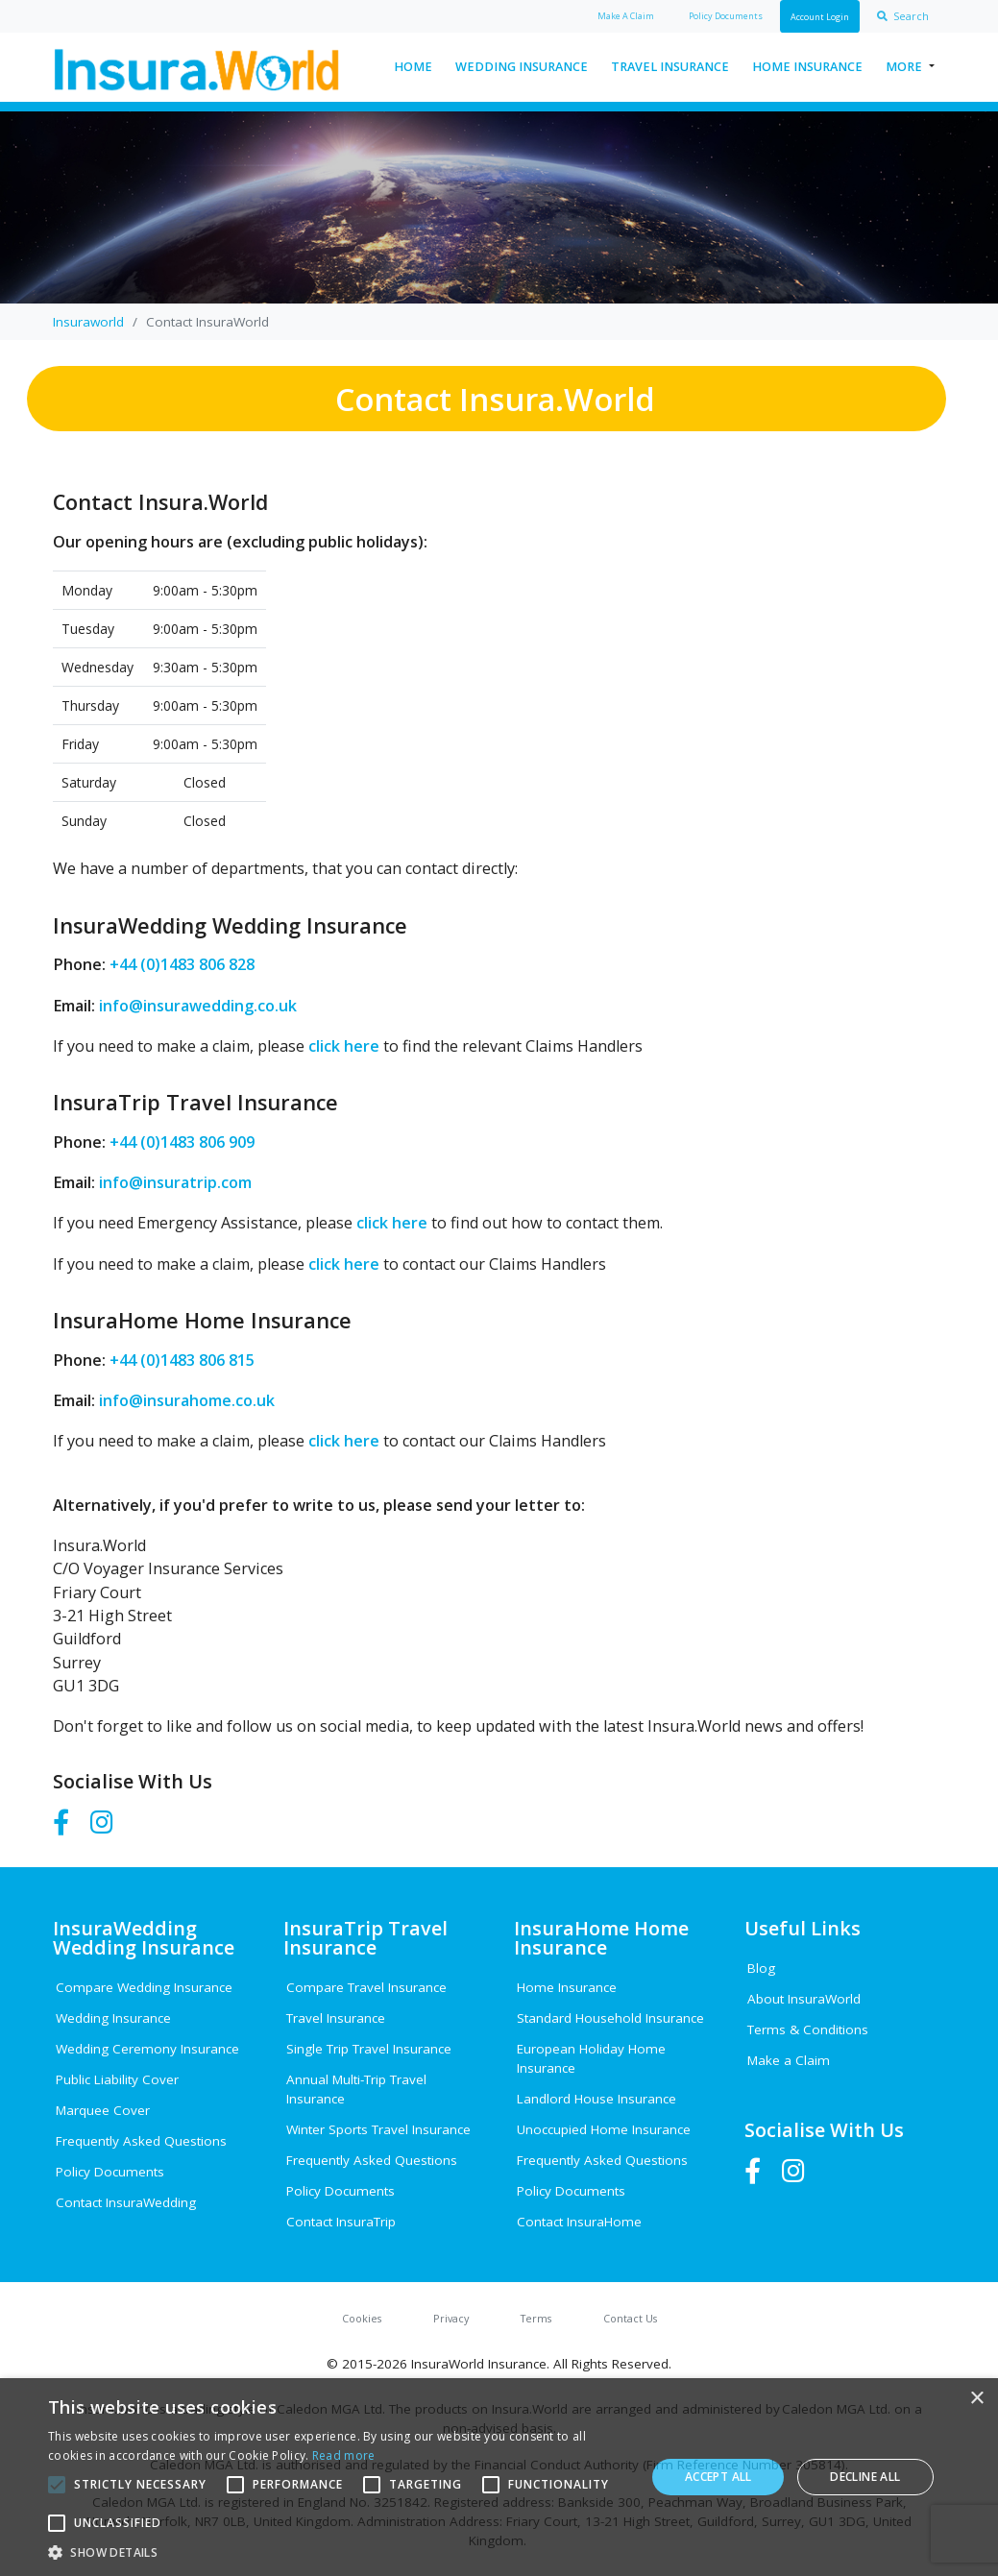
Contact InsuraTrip (341, 2221)
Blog (761, 1968)
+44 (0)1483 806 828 (180, 964)
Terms (536, 2318)
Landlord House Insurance (596, 2098)
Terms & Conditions (807, 2029)
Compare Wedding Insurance (144, 1987)
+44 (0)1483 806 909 (180, 1142)
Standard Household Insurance (610, 2018)
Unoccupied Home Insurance (604, 2129)
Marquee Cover (103, 2110)
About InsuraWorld (804, 1998)
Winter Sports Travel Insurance (378, 2129)
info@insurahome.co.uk (185, 1400)
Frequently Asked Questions (141, 2141)
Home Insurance (807, 67)
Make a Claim (788, 2060)
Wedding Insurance (521, 67)
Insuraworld (88, 321)
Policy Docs (726, 16)
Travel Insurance (670, 67)
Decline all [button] (865, 2476)
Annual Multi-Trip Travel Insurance (356, 2089)
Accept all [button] (718, 2476)
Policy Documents (110, 2171)
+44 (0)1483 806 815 (180, 1360)
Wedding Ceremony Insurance (147, 2048)
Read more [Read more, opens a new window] (344, 2455)
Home (413, 67)
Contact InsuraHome (579, 2221)
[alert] (499, 2477)
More (904, 67)
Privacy (451, 2318)
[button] (338, 2552)
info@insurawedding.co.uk (196, 1005)
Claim (625, 16)
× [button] (976, 2399)
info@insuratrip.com (173, 1182)
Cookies (361, 2318)
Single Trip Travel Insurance (368, 2048)
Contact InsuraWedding (126, 2202)
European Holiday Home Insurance (591, 2058)
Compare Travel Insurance (366, 1987)
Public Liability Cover (117, 2079)
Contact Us (630, 2318)
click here (343, 1046)
